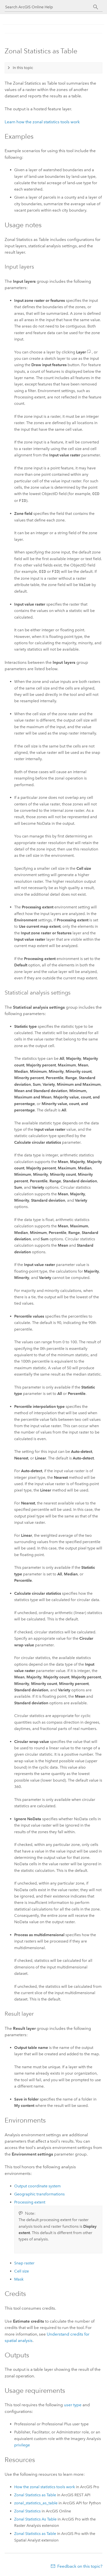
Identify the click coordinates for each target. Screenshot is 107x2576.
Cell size (21, 2271)
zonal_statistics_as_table (36, 2503)
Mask (19, 2279)
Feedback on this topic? (79, 2566)
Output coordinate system (37, 2186)
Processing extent (29, 2202)
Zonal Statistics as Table (35, 2495)
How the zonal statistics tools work (44, 2487)
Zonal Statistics (27, 2511)
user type (73, 2404)
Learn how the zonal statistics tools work (42, 121)
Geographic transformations (39, 2194)
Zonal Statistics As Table (35, 2519)
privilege (22, 2445)
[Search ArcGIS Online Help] (49, 6)
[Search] (96, 7)
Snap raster (24, 2263)
